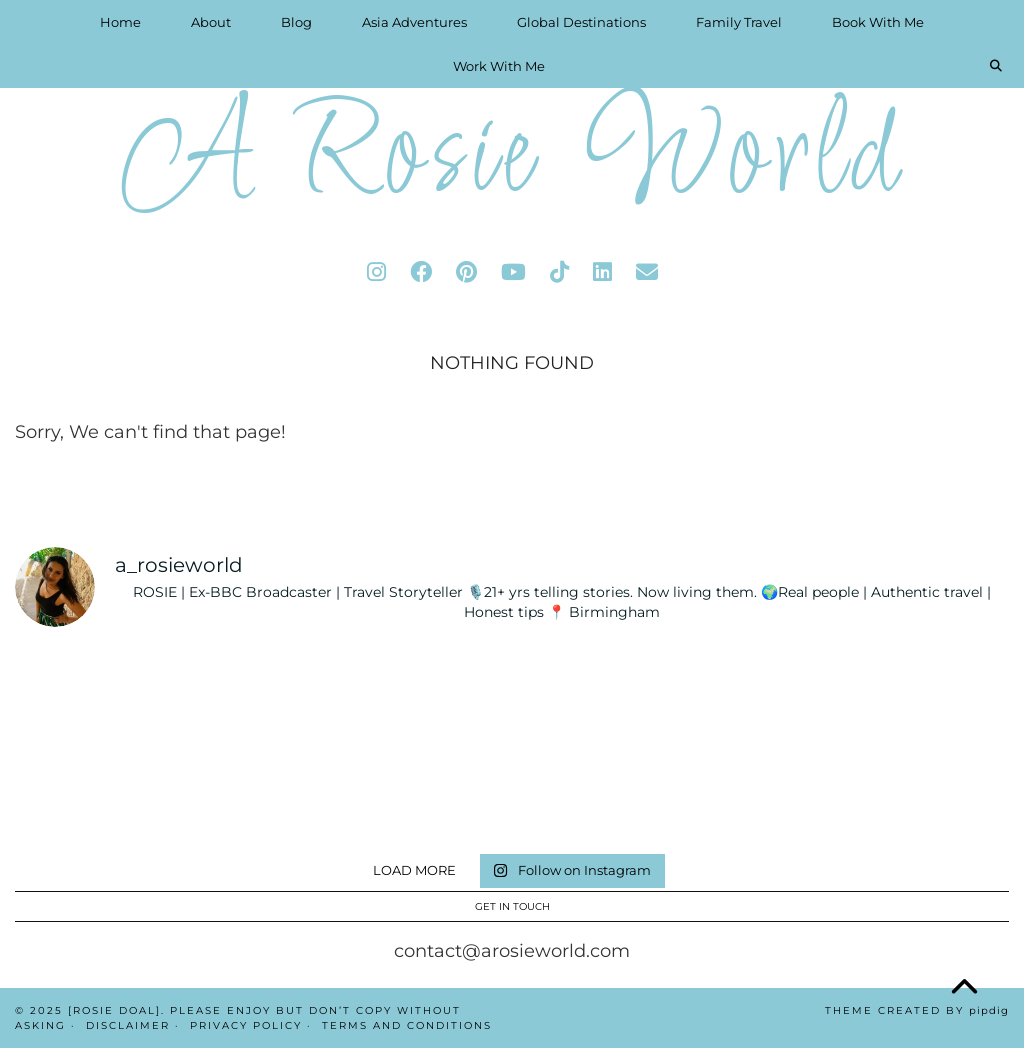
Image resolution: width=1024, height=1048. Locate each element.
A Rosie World (512, 159)
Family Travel (739, 22)
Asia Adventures (414, 22)
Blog (296, 22)
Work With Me (499, 66)
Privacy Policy (246, 1025)
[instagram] (376, 272)
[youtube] (513, 272)
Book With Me (878, 22)
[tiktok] (559, 272)
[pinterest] (466, 272)
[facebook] (421, 272)
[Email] (647, 272)
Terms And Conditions (407, 1025)
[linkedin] (602, 272)
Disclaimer (128, 1025)
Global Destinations (581, 22)
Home (120, 22)
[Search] (996, 66)
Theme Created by (917, 1010)
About (211, 22)
